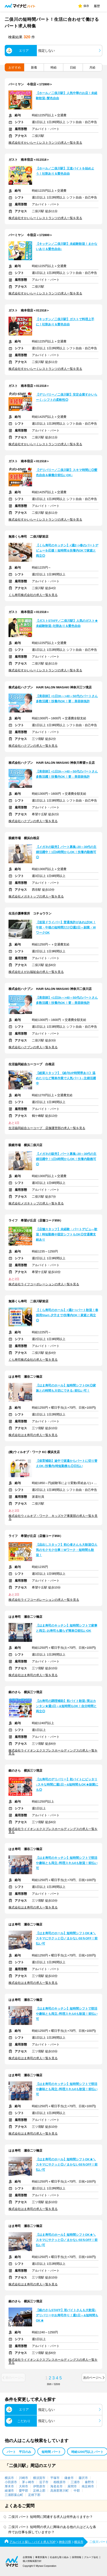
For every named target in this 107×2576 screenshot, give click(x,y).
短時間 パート (51, 2452)
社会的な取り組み (59, 2557)
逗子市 (43, 2482)
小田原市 (11, 2482)
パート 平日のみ (19, 2452)
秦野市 (89, 2482)
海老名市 (56, 2486)
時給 (54, 67)
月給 (92, 67)
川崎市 (23, 2477)
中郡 (77, 2490)
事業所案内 (41, 2557)
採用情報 (76, 2557)
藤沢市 (83, 2477)
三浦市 (75, 2482)
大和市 (23, 2486)
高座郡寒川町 (59, 2490)
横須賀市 (39, 2477)
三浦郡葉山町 (14, 2494)
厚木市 (9, 2486)
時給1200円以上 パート (87, 2452)
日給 (73, 67)
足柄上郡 (39, 2490)
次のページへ (93, 2377)
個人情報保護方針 (32, 2561)
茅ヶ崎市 (28, 2482)
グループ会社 (91, 2557)
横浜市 (9, 2477)
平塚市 (55, 2477)
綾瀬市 (9, 2490)
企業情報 (27, 2557)
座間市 (72, 2486)
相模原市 (59, 2482)
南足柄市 (88, 2486)
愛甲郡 (23, 2490)
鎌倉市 (69, 2477)
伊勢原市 (39, 2486)
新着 (34, 67)
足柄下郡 (34, 2494)
